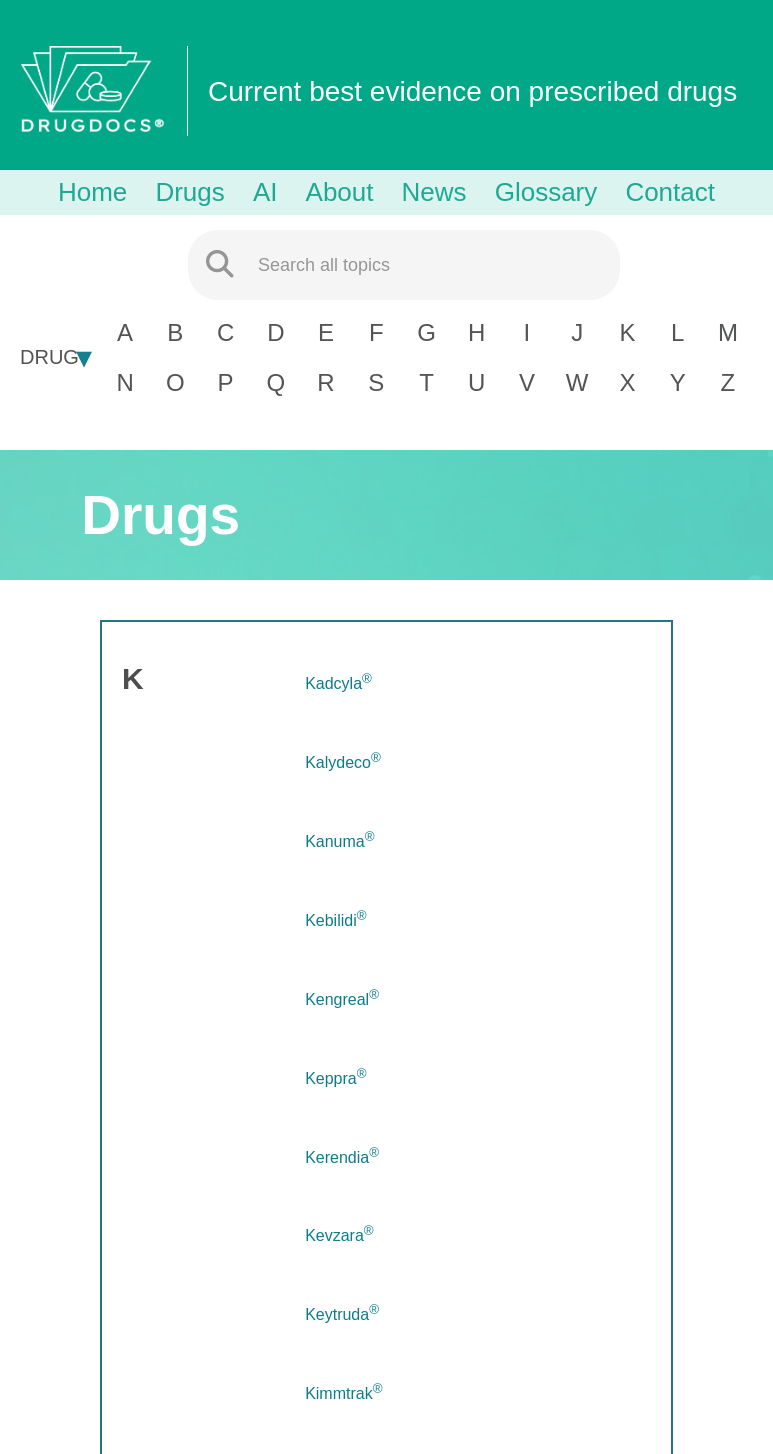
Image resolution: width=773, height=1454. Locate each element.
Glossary (546, 192)
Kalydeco (343, 762)
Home (92, 192)
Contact (670, 192)
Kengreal (342, 999)
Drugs (189, 192)
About (340, 192)
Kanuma (339, 841)
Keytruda (342, 1314)
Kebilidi (335, 920)
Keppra (335, 1078)
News (434, 192)
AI (265, 192)
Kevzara (339, 1235)
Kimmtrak (343, 1393)
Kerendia (342, 1157)
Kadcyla (338, 683)
